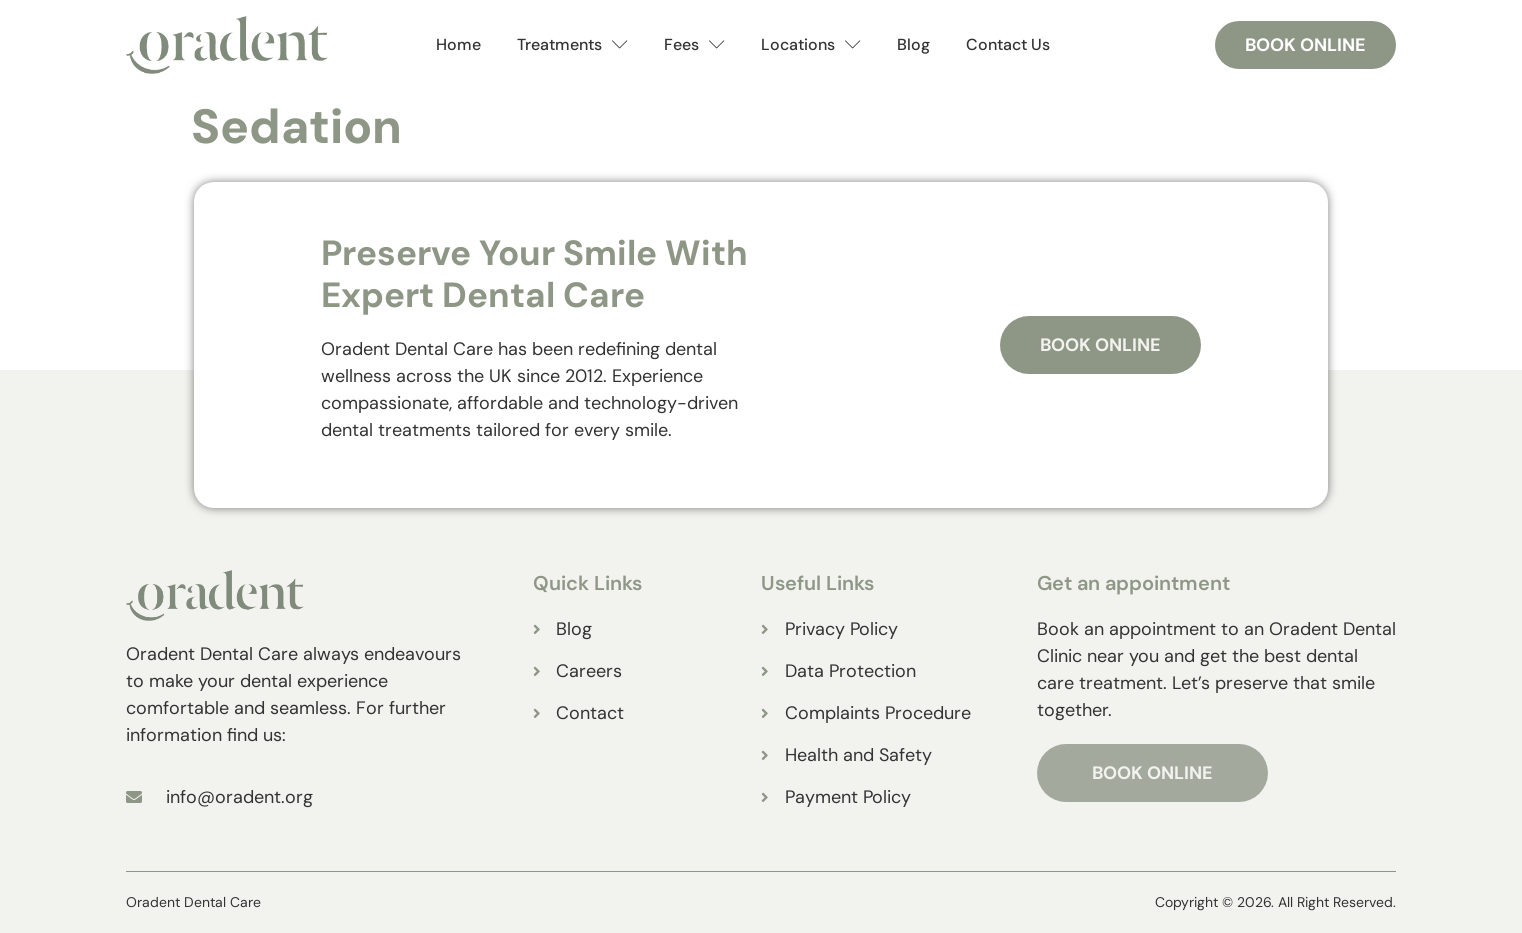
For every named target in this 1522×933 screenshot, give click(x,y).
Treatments (572, 45)
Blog (913, 44)
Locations (811, 45)
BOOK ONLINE (1152, 773)
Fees (694, 45)
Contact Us (1008, 44)
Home (458, 44)
